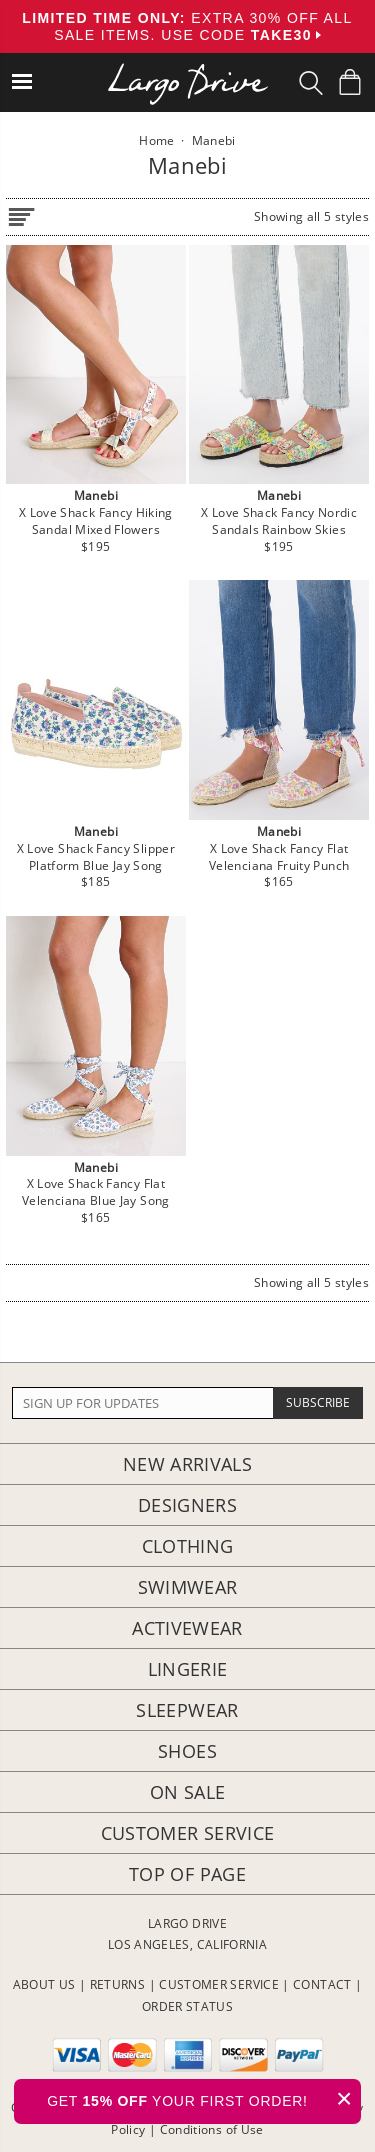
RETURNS (118, 1984)
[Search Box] (311, 83)
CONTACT (322, 1984)
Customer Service (188, 1833)
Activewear (187, 1628)
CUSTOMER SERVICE (219, 1984)
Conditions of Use (212, 2129)
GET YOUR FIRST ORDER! (204, 2098)
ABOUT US (44, 1984)
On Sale (188, 1792)
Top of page (187, 1874)
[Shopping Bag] (350, 82)
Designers (187, 1505)
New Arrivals (187, 1464)
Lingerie (188, 1669)
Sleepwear (187, 1710)
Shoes (187, 1751)
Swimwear (188, 1587)
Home (156, 140)
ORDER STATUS (187, 2006)
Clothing (188, 1546)
